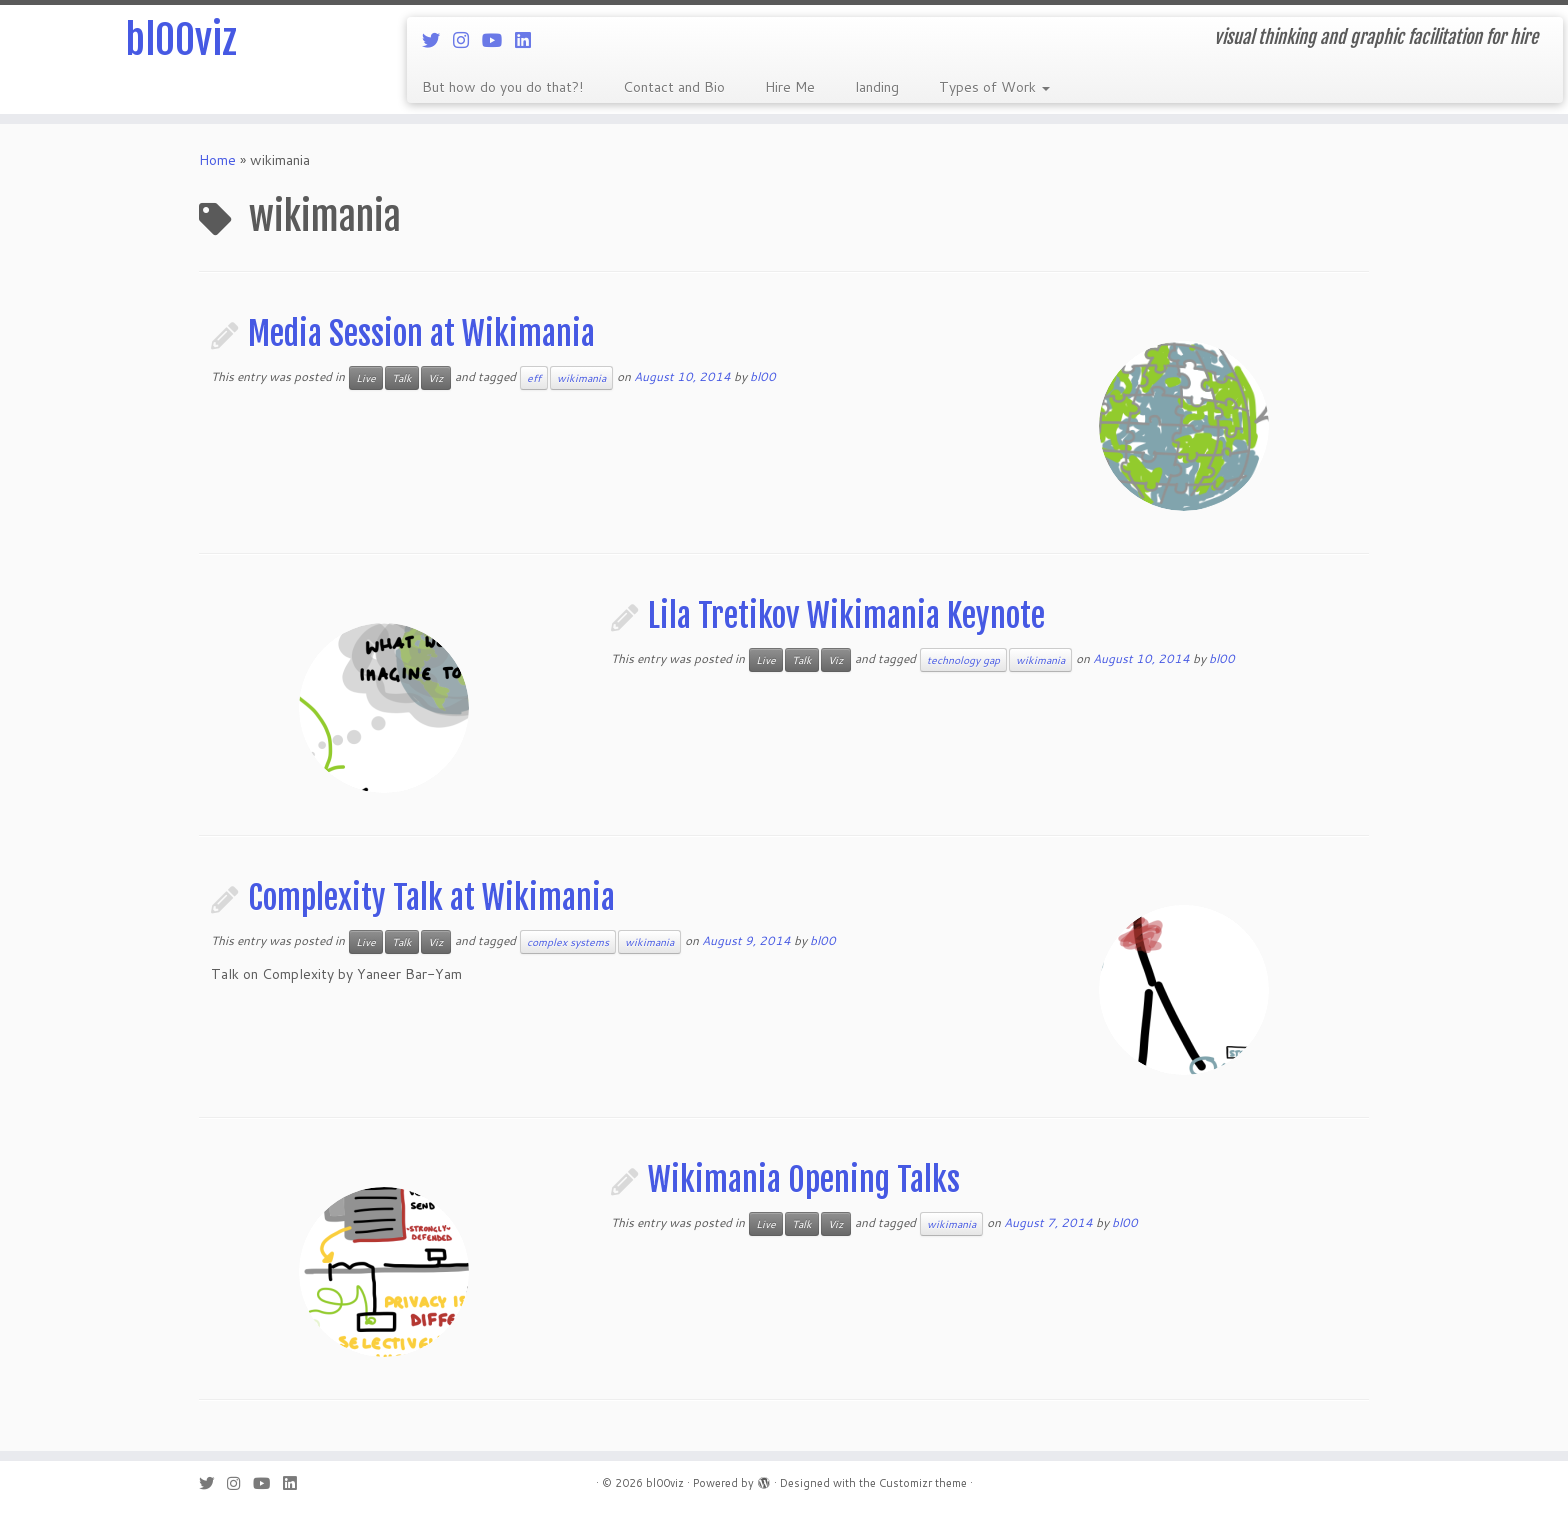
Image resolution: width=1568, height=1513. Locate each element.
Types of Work (994, 87)
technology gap (963, 660)
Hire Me (790, 87)
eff (534, 378)
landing (877, 87)
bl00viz (181, 40)
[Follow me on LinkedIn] (529, 40)
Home (217, 160)
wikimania (581, 378)
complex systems (568, 942)
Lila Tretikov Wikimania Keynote (846, 616)
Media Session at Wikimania (421, 334)
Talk (402, 378)
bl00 (763, 376)
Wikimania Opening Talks (804, 1180)
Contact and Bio (674, 87)
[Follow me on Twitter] (437, 40)
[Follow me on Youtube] (498, 40)
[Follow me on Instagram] (467, 40)
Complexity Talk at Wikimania (431, 898)
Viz (436, 378)
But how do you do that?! (502, 87)
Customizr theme (923, 1483)
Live (366, 378)
